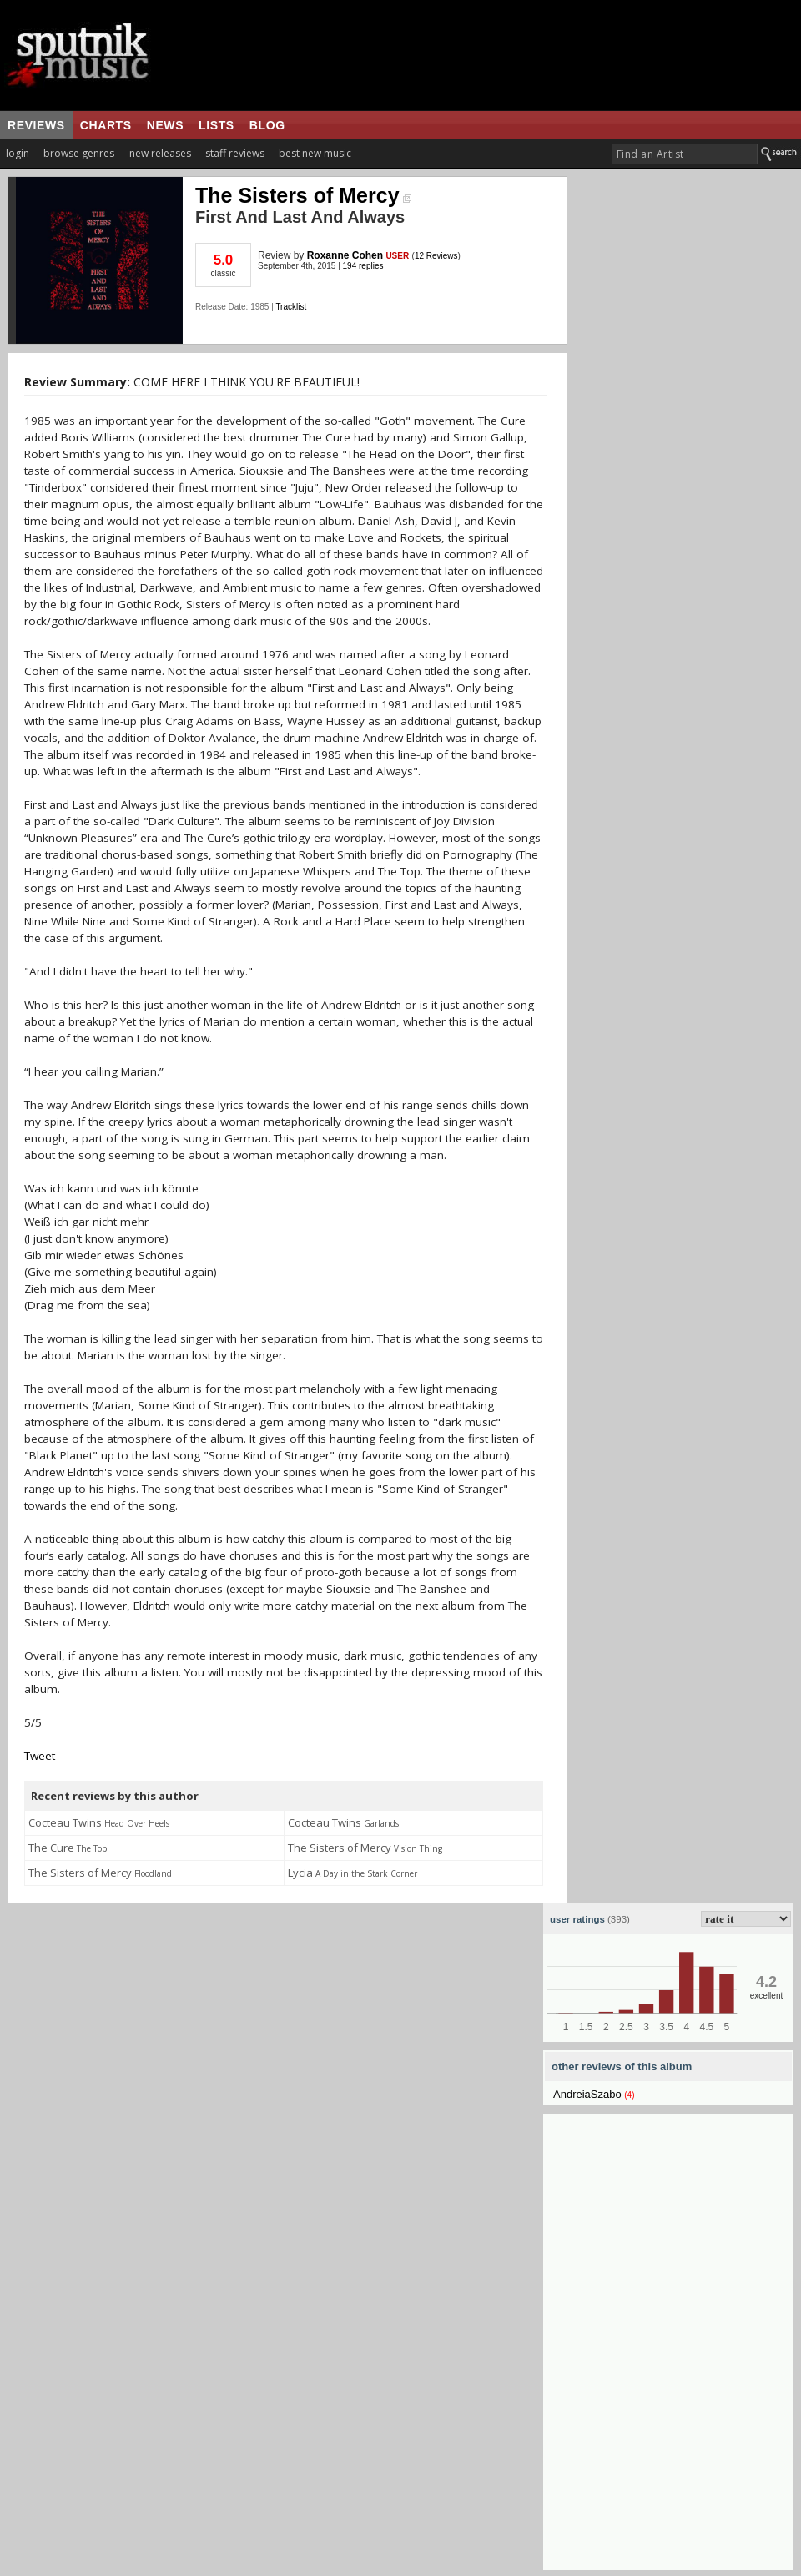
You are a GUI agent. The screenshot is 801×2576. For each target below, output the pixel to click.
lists (216, 125)
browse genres (78, 153)
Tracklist (290, 306)
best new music (315, 153)
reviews (36, 125)
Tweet (39, 1755)
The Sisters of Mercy (303, 195)
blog (267, 125)
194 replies (363, 265)
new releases (160, 153)
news (165, 125)
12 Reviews (436, 255)
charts (106, 125)
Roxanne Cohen (346, 255)
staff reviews (234, 153)
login (17, 153)
